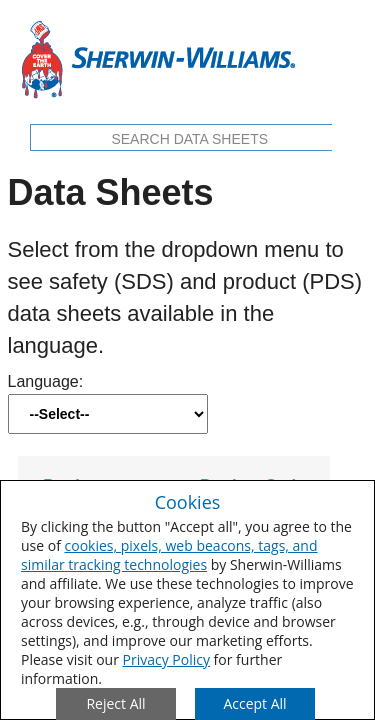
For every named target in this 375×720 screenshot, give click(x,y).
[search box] (190, 139)
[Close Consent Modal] (116, 704)
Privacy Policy (166, 659)
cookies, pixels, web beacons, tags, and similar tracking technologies (169, 555)
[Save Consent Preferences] (255, 704)
